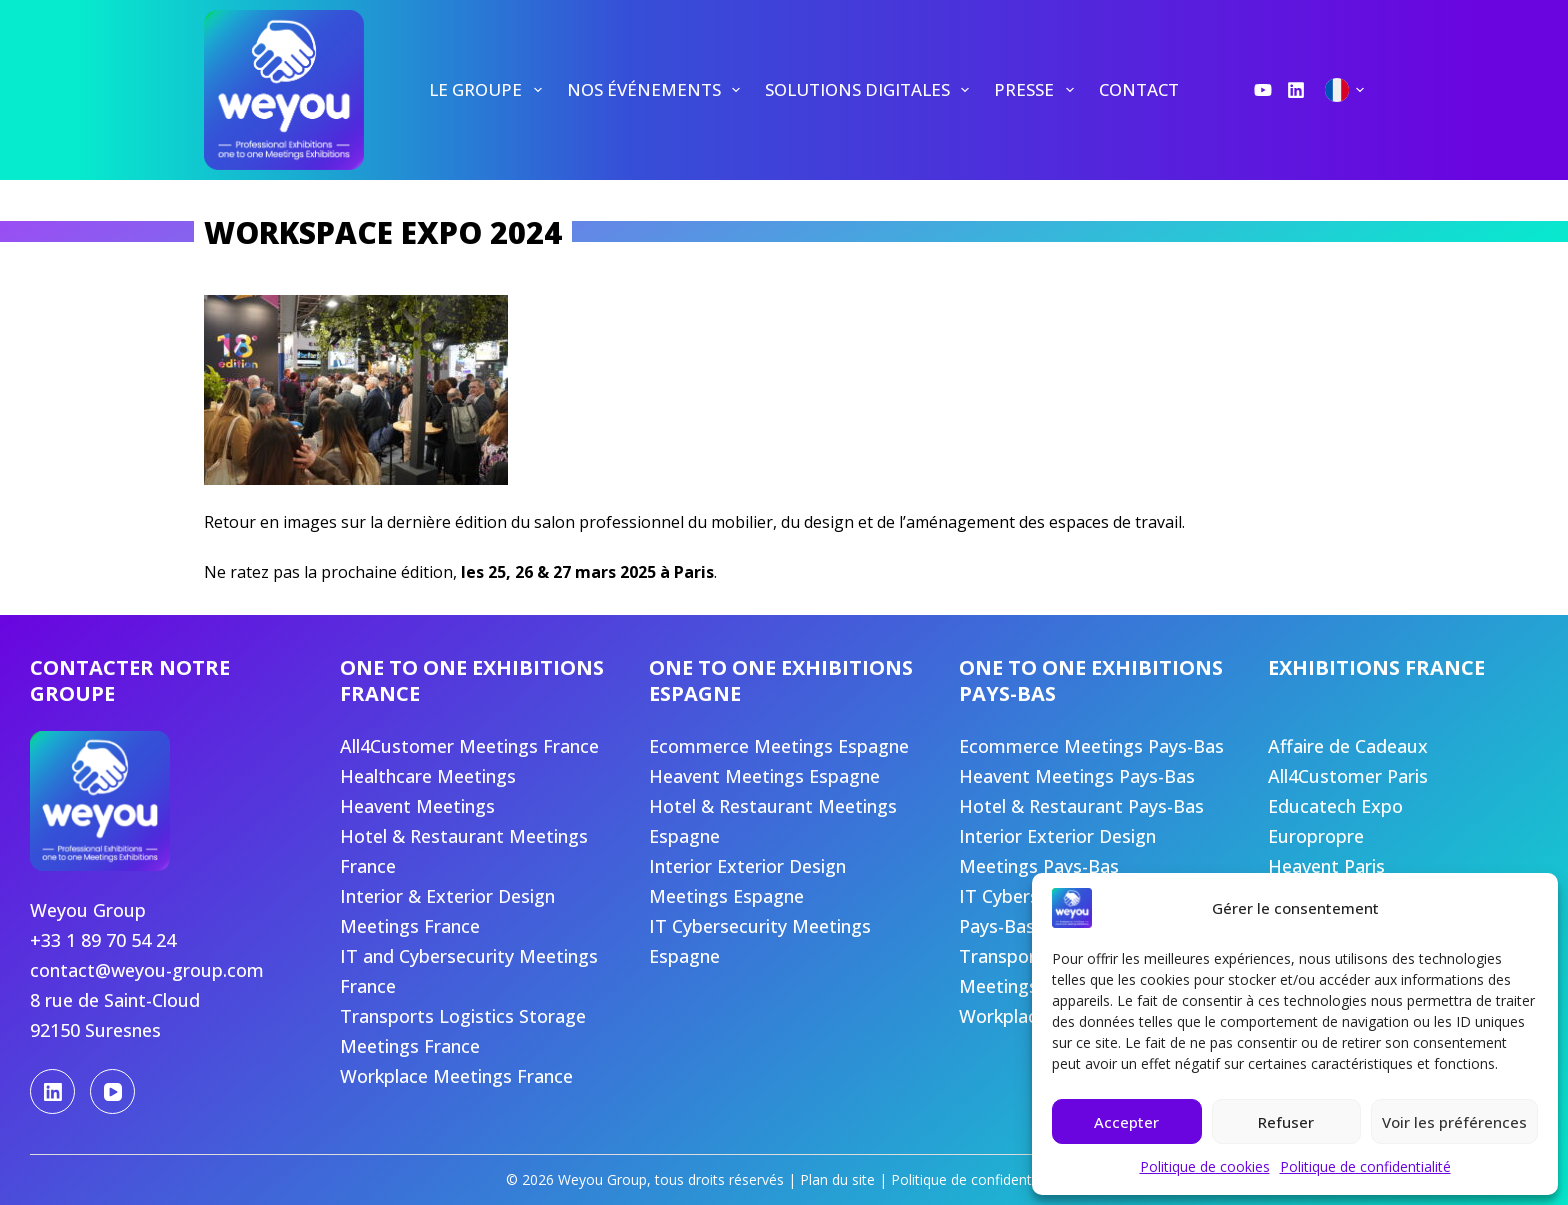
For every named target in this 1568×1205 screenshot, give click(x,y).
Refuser (1286, 1122)
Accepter (1126, 1122)
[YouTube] (1263, 90)
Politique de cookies (1205, 1166)
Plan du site (837, 1179)
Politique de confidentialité (1365, 1166)
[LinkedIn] (1296, 90)
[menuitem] (485, 90)
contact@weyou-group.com (147, 970)
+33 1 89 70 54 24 (103, 940)
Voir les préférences (1454, 1122)
